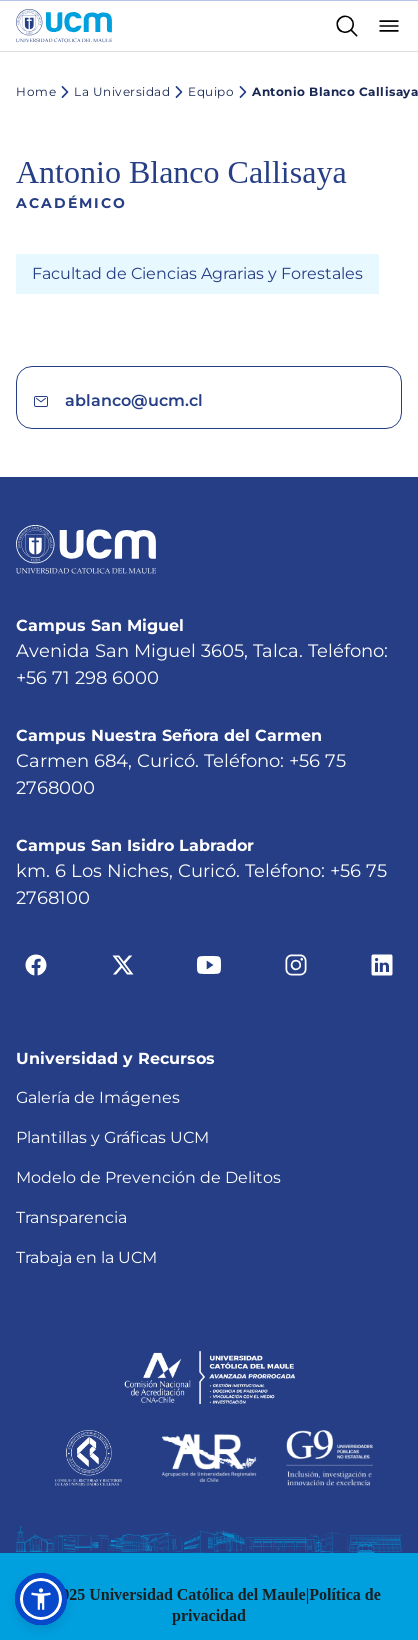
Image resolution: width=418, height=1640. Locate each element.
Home (36, 91)
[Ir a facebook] (36, 884)
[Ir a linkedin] (382, 884)
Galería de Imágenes (98, 1017)
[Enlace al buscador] (347, 26)
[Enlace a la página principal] (64, 26)
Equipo (202, 92)
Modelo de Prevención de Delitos (148, 1097)
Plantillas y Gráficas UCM (112, 1057)
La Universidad (113, 92)
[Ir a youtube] (209, 884)
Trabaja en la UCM (86, 1177)
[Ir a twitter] (123, 884)
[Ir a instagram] (296, 884)
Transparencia (71, 1137)
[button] (41, 1599)
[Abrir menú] (389, 26)
